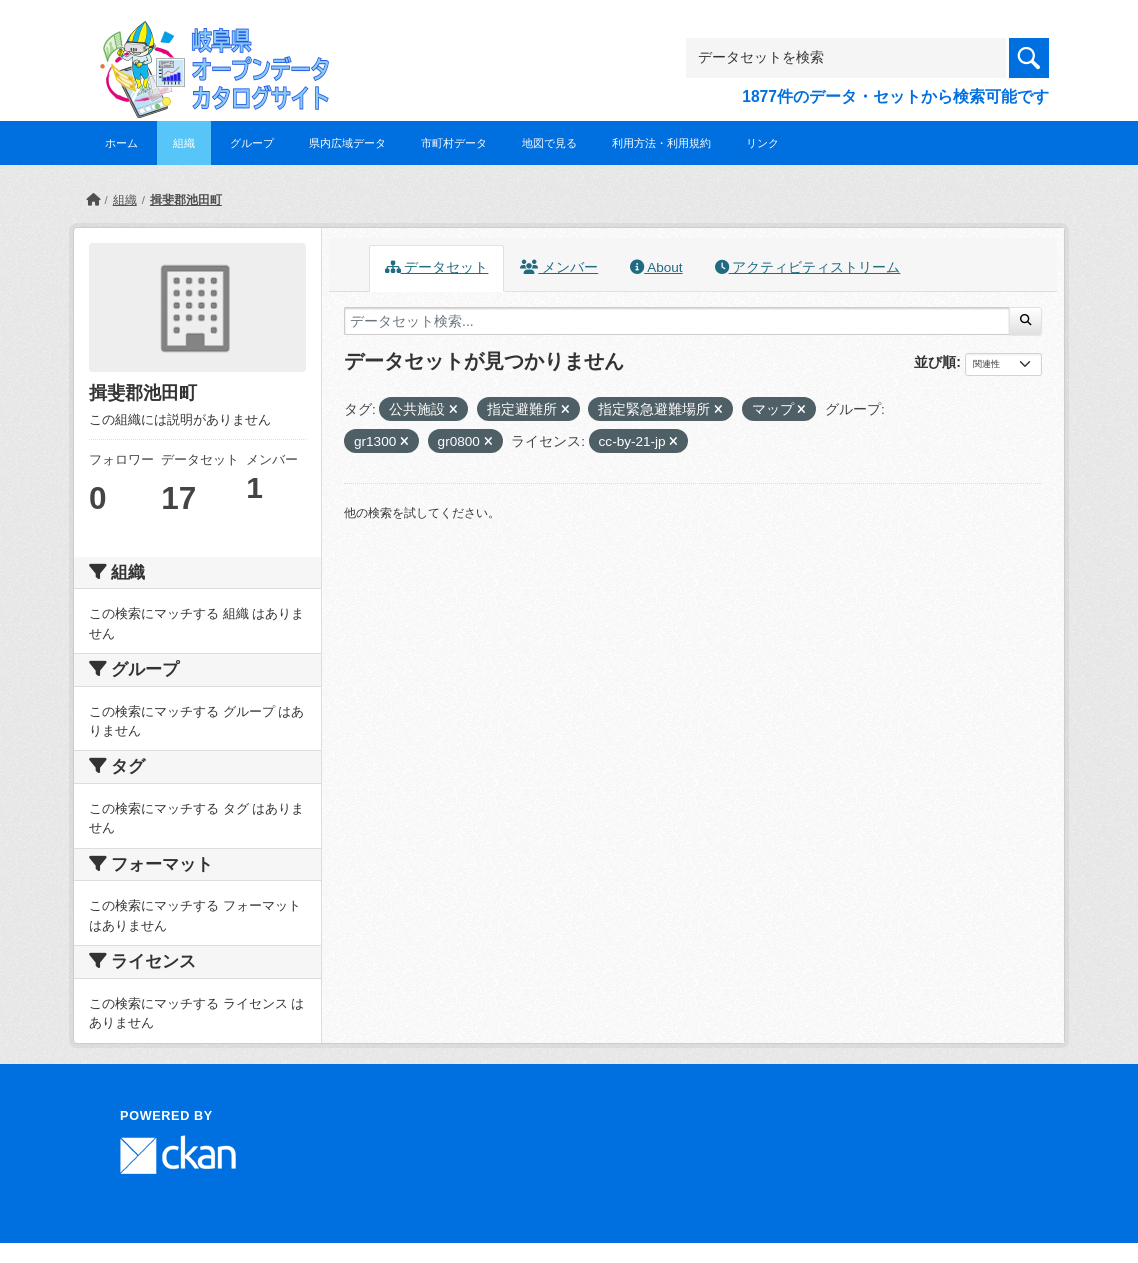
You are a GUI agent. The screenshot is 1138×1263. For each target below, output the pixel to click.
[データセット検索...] (677, 321)
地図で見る (549, 143)
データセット (437, 267)
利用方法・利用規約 (661, 143)
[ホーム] (93, 200)
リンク (762, 143)
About (656, 267)
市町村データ (454, 143)
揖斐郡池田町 (186, 200)
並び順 (935, 362)
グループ (252, 143)
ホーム (121, 143)
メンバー (559, 267)
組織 (184, 143)
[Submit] (1025, 321)
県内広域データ (347, 143)
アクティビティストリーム (808, 267)
